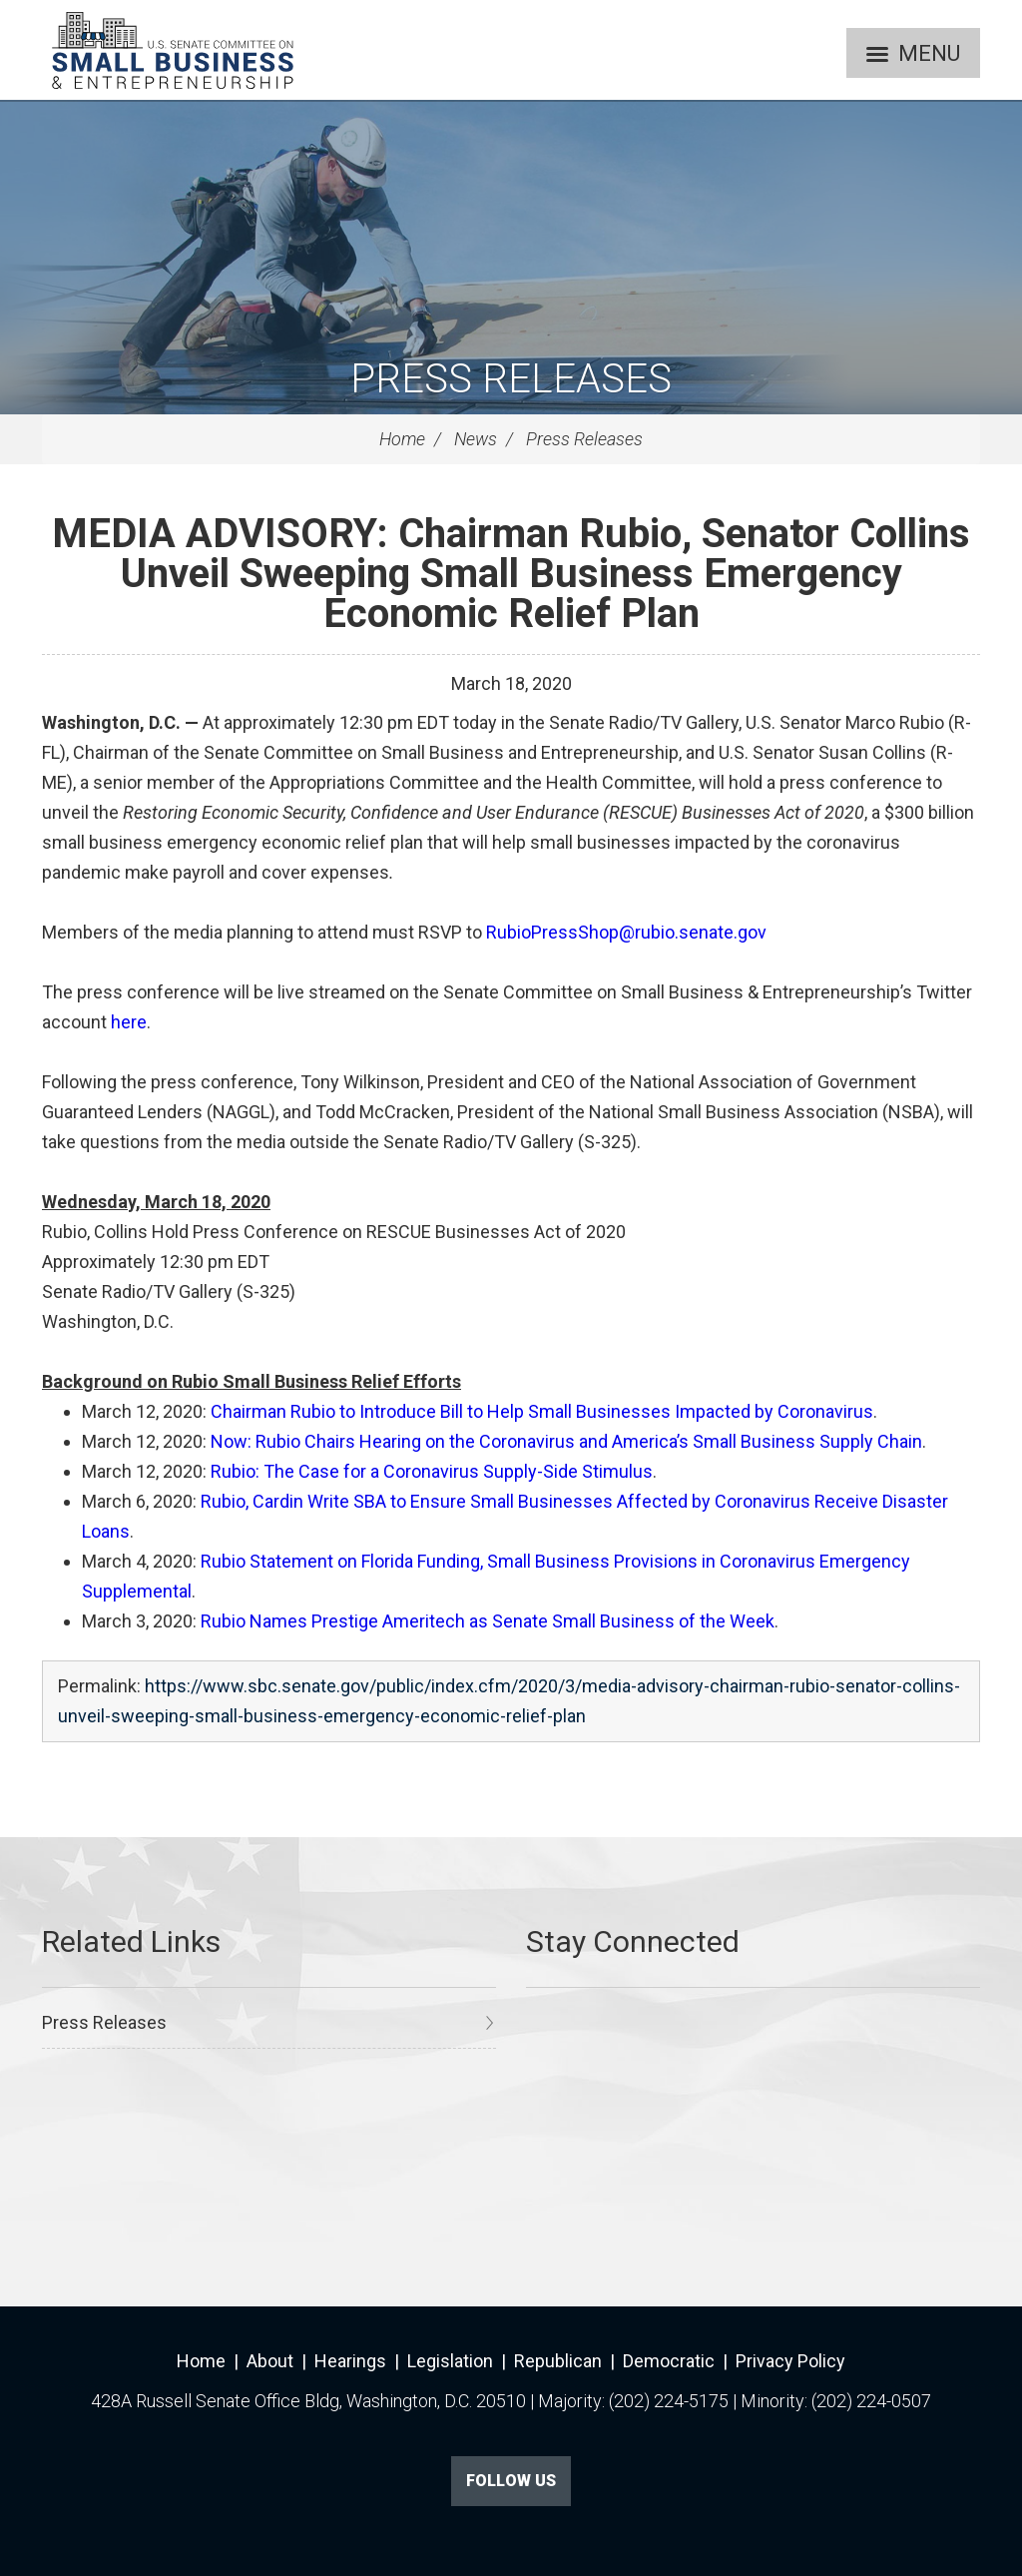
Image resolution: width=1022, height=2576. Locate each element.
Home (402, 438)
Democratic (669, 2360)
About (270, 2360)
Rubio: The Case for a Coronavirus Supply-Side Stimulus (432, 1471)
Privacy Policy (790, 2360)
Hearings (350, 2360)
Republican (558, 2360)
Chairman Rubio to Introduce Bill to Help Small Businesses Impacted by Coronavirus (542, 1411)
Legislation (450, 2360)
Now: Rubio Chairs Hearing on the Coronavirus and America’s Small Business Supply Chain (566, 1441)
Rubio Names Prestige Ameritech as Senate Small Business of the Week (487, 1620)
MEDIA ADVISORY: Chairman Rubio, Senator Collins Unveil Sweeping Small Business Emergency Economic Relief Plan (511, 573)
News (475, 438)
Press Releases (511, 378)
